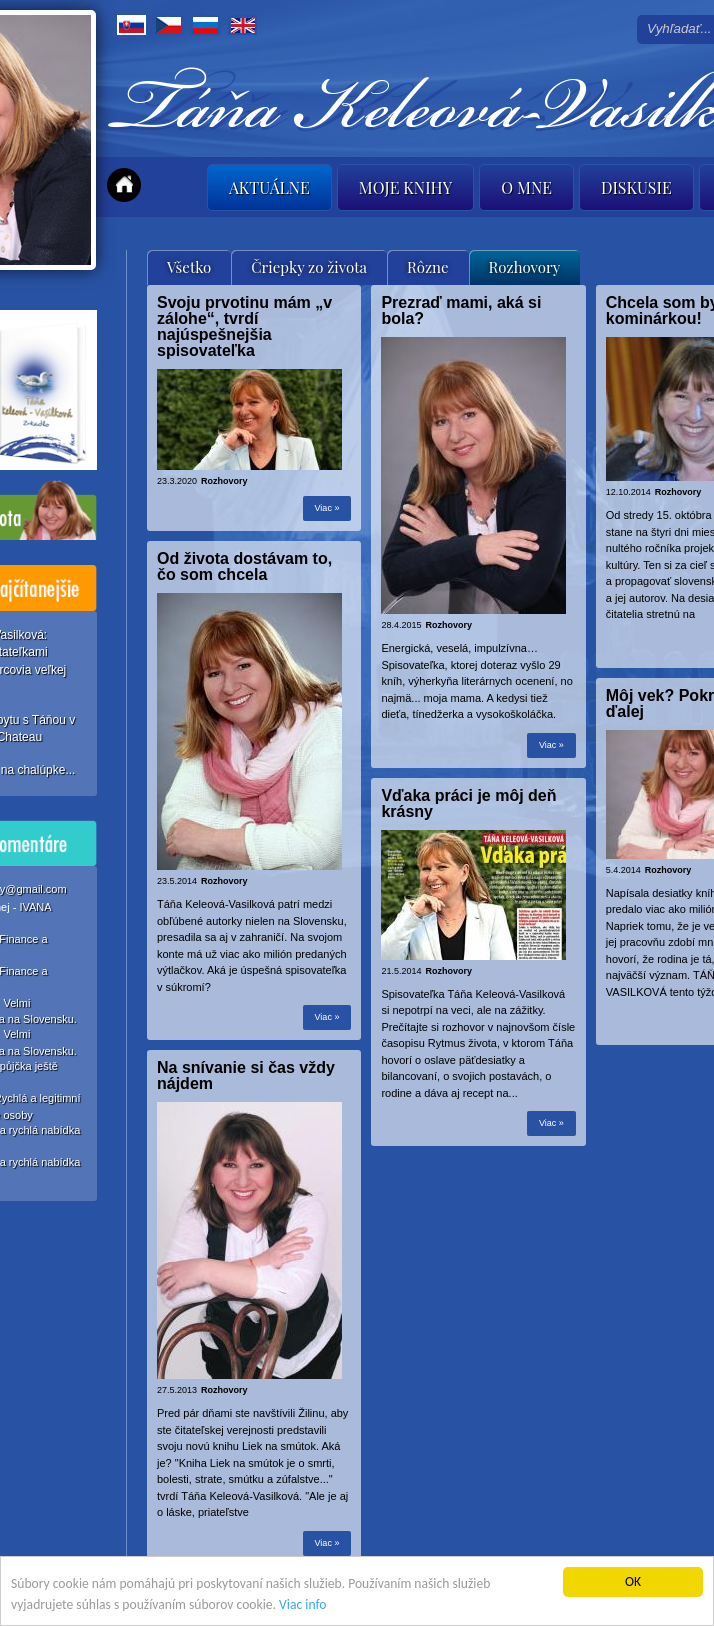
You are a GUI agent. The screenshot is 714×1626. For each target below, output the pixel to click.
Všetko (189, 267)
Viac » (327, 508)
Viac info (302, 1604)
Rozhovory (525, 267)
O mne (526, 187)
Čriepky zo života (309, 267)
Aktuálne (269, 187)
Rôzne (428, 267)
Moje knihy (405, 187)
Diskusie (636, 187)
